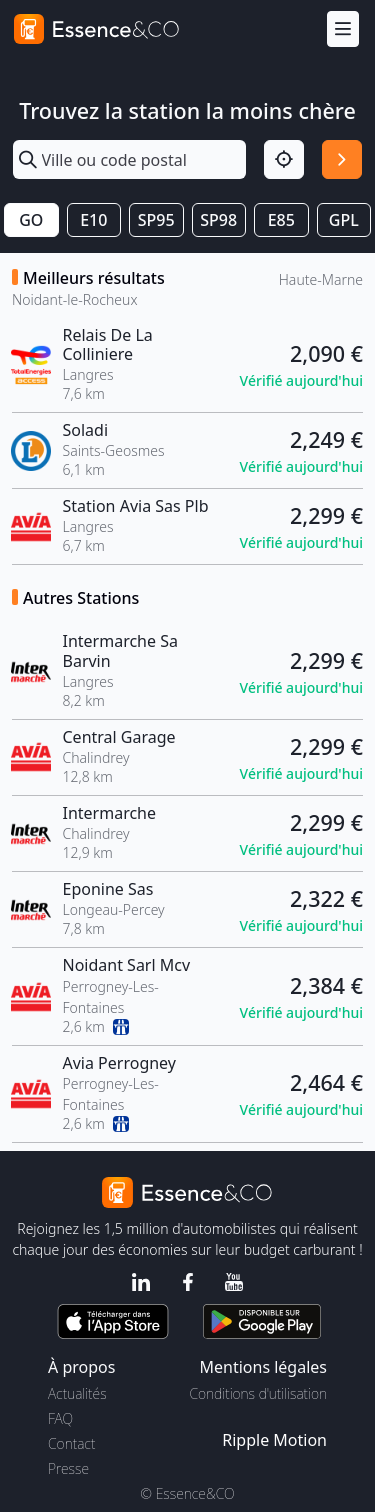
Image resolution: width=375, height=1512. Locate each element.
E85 (281, 220)
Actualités (77, 1393)
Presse (68, 1468)
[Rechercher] (342, 160)
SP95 (156, 220)
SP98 (218, 220)
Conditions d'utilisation (258, 1393)
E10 (93, 220)
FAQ (60, 1418)
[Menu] (343, 29)
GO (31, 220)
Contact (71, 1443)
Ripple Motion (274, 1440)
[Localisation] (284, 160)
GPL (344, 220)
